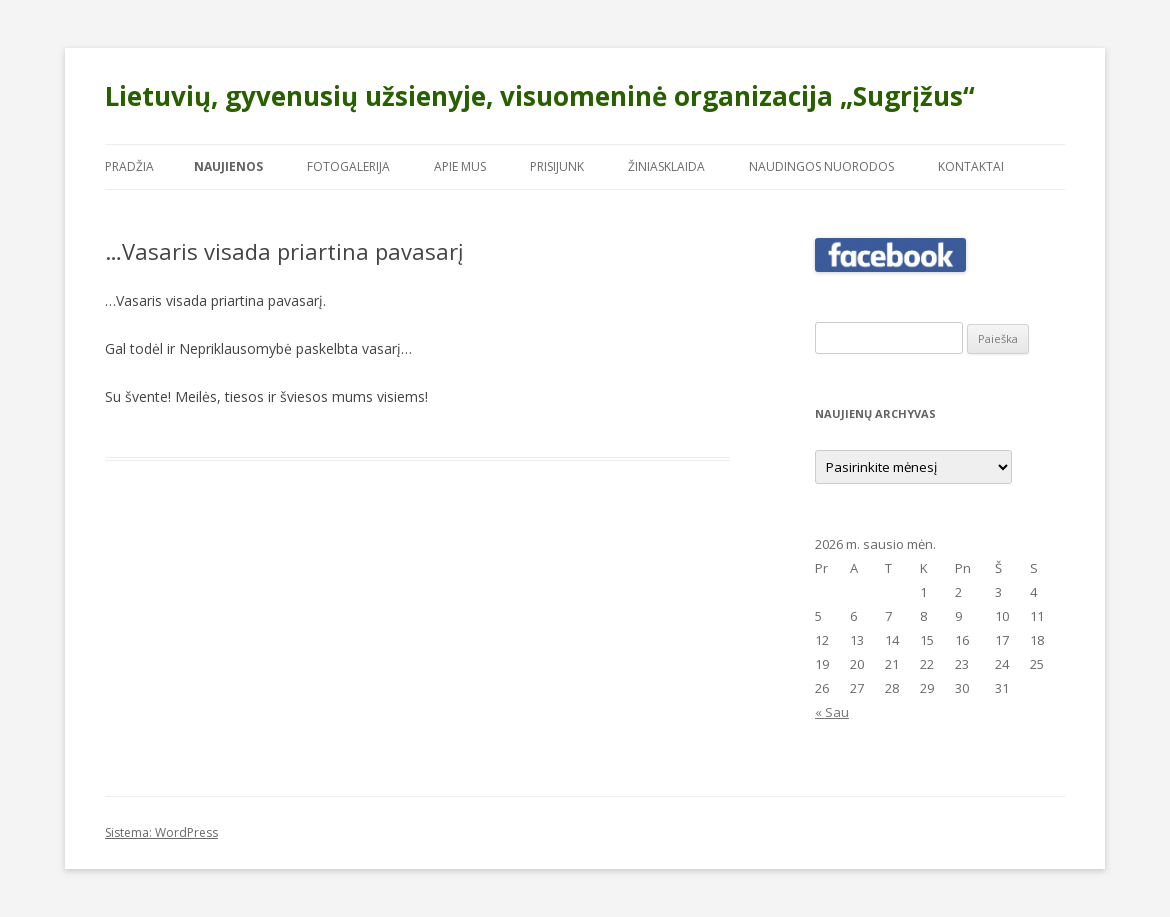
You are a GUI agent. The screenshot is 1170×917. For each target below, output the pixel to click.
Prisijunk (557, 166)
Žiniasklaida (666, 166)
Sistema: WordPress (161, 832)
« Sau (832, 712)
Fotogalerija (348, 166)
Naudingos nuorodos (821, 166)
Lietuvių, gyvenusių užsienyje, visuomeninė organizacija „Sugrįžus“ (540, 96)
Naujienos (228, 166)
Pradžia (129, 166)
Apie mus (460, 166)
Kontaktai (971, 166)
